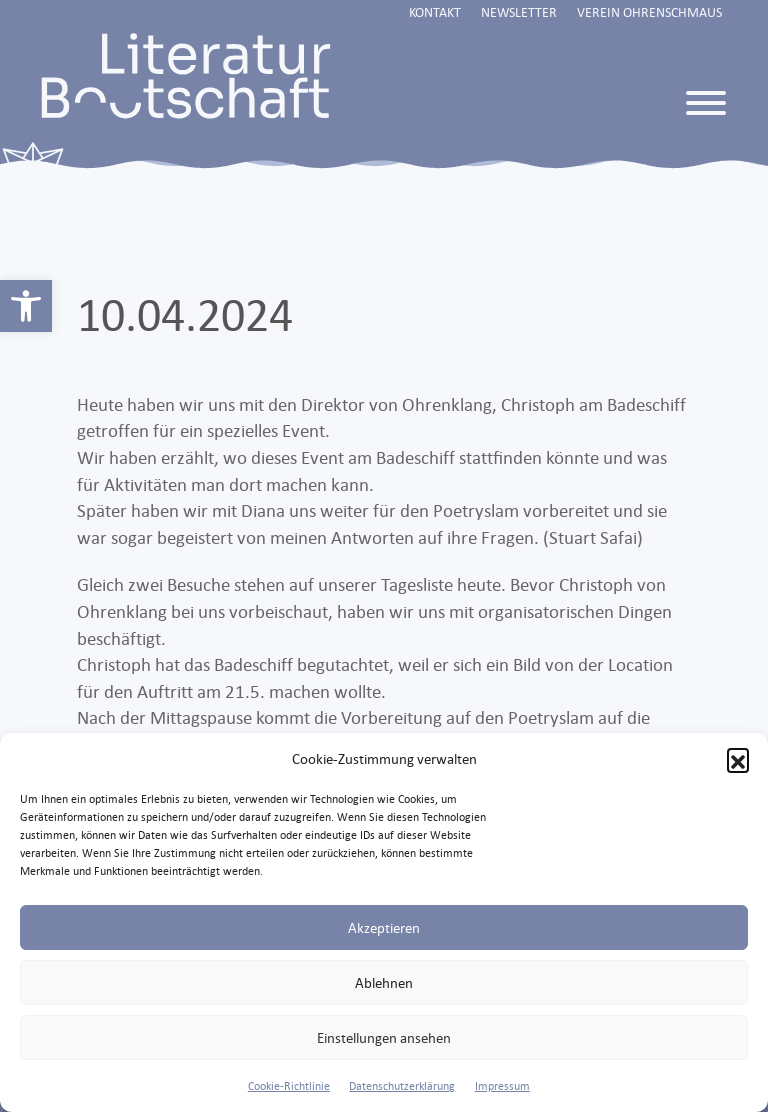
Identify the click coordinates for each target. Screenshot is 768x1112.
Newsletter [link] (519, 12)
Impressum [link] (502, 1086)
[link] (26, 306)
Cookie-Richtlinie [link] (289, 1086)
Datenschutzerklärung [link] (402, 1086)
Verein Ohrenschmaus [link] (649, 12)
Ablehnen (384, 982)
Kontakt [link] (435, 12)
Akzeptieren (384, 927)
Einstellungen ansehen (384, 1037)
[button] (738, 759)
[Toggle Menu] (706, 103)
